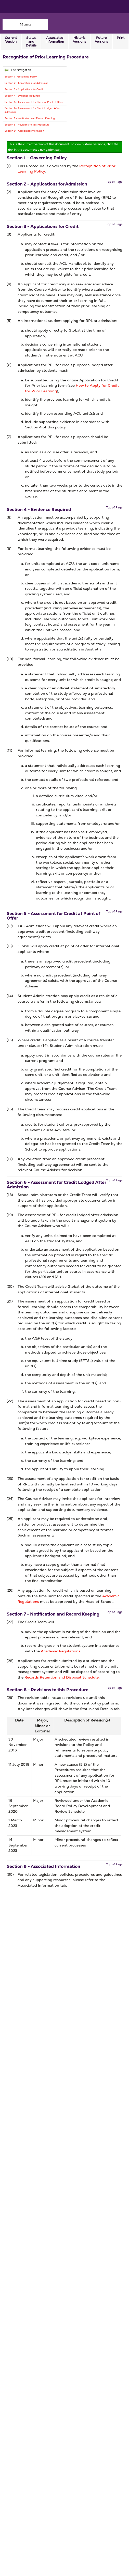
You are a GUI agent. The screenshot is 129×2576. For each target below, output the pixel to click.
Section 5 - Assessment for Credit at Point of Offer (34, 102)
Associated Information (54, 40)
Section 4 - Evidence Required (22, 96)
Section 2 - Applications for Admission (26, 83)
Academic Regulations (60, 1651)
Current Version (11, 40)
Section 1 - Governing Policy (21, 77)
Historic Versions (79, 40)
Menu (25, 24)
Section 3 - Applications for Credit (24, 89)
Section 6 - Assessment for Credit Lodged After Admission (32, 110)
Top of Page (114, 181)
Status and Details (31, 42)
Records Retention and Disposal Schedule (61, 1677)
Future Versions (101, 40)
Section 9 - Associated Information (24, 131)
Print (120, 38)
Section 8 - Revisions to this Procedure (27, 125)
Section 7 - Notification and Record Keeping (30, 118)
